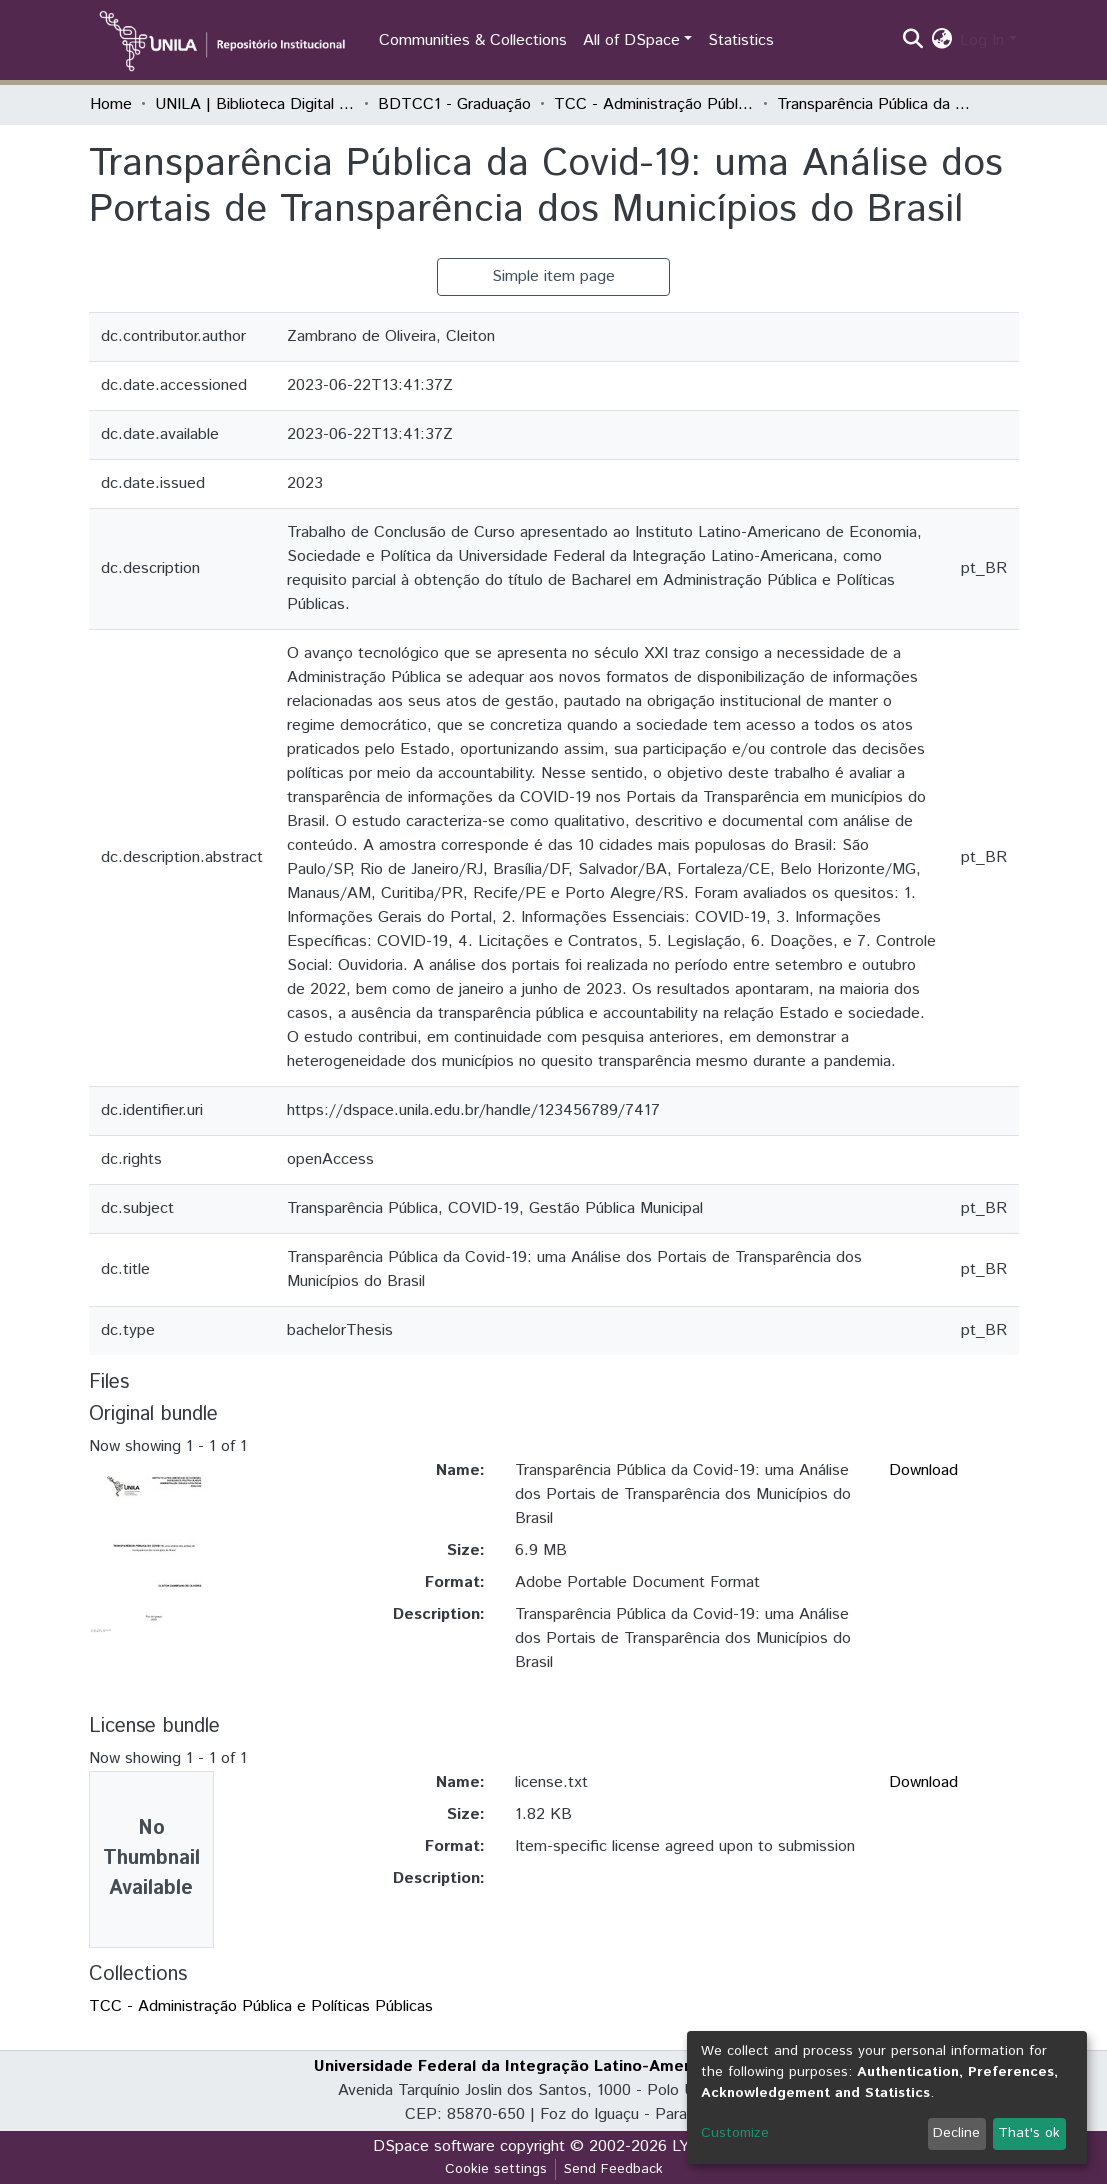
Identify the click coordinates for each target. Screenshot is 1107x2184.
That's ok (1029, 2133)
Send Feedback (613, 2169)
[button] (941, 41)
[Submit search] (912, 41)
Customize (735, 2133)
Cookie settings (496, 2169)
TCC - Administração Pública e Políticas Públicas (654, 104)
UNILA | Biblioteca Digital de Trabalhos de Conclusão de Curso (255, 104)
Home (111, 104)
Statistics (741, 40)
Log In (982, 40)
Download (923, 1470)
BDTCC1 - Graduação (454, 104)
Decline (956, 2133)
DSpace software (434, 2146)
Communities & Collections (473, 40)
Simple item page (553, 276)
